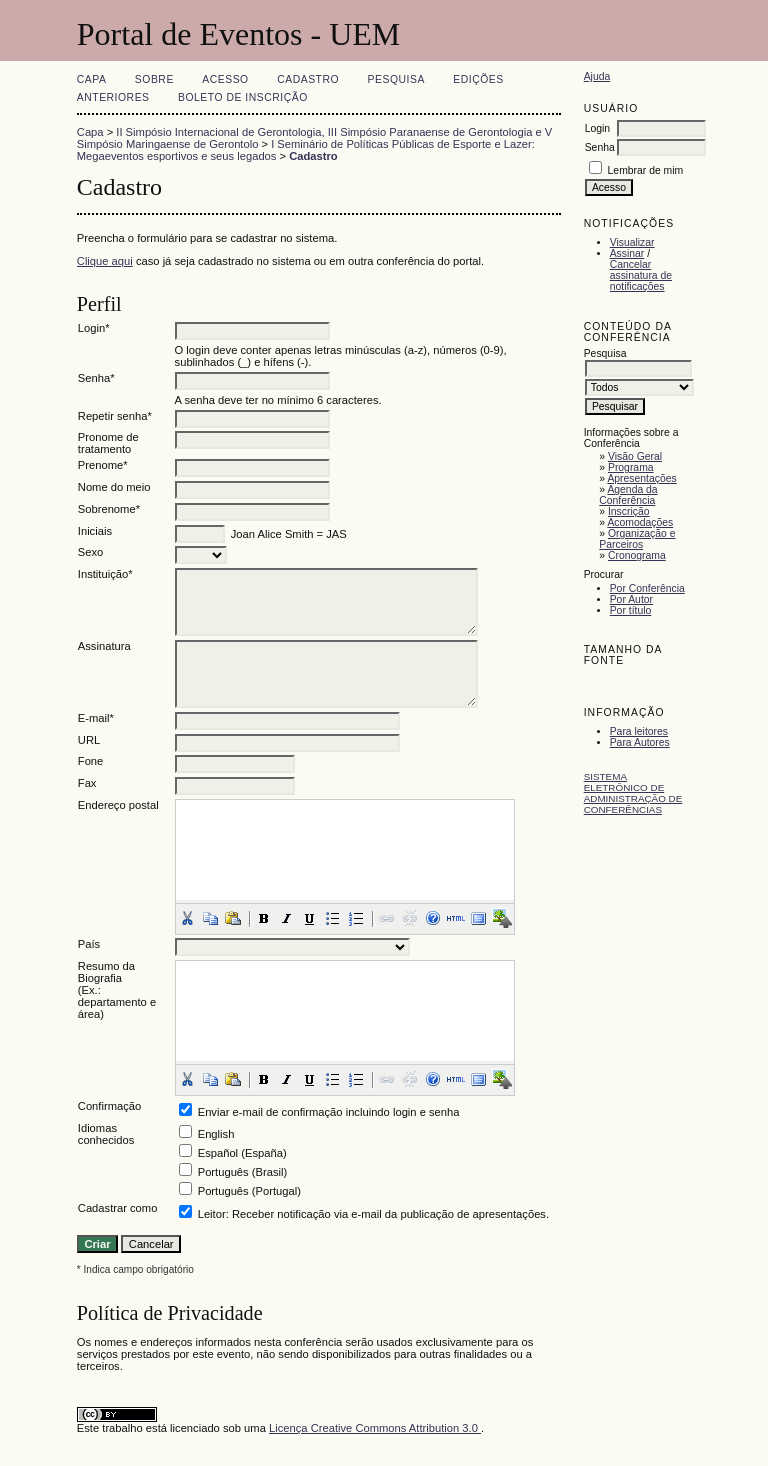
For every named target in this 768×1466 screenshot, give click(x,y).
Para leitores (639, 731)
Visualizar (632, 242)
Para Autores (640, 742)
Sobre (154, 79)
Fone (91, 761)
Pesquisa (396, 79)
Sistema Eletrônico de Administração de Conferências (633, 793)
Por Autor (631, 599)
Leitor (212, 1214)
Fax (87, 783)
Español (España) (242, 1153)
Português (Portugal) (249, 1191)
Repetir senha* (115, 416)
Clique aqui (105, 261)
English (216, 1134)
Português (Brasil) (243, 1172)
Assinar (627, 253)
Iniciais (95, 531)
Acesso (225, 79)
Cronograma (637, 555)
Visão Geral (635, 456)
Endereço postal (118, 805)
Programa (631, 467)
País (89, 944)
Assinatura (104, 646)
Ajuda (597, 76)
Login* (94, 328)
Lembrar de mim (646, 170)
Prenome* (103, 465)
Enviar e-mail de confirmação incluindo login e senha (329, 1112)
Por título (631, 610)
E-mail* (96, 718)
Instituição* (105, 574)
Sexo (91, 552)
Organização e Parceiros (637, 539)
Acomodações (640, 522)
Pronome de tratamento (108, 443)
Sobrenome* (109, 509)
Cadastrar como (118, 1208)
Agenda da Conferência (628, 495)
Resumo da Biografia (106, 972)
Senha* (96, 378)
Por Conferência (647, 588)
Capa (92, 79)
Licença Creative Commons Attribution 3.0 (375, 1428)
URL (89, 740)
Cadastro (308, 79)
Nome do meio (114, 487)
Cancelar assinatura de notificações (641, 275)
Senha (600, 147)
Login (597, 128)
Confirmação (109, 1106)
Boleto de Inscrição (243, 97)
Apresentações (641, 478)
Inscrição (629, 511)
